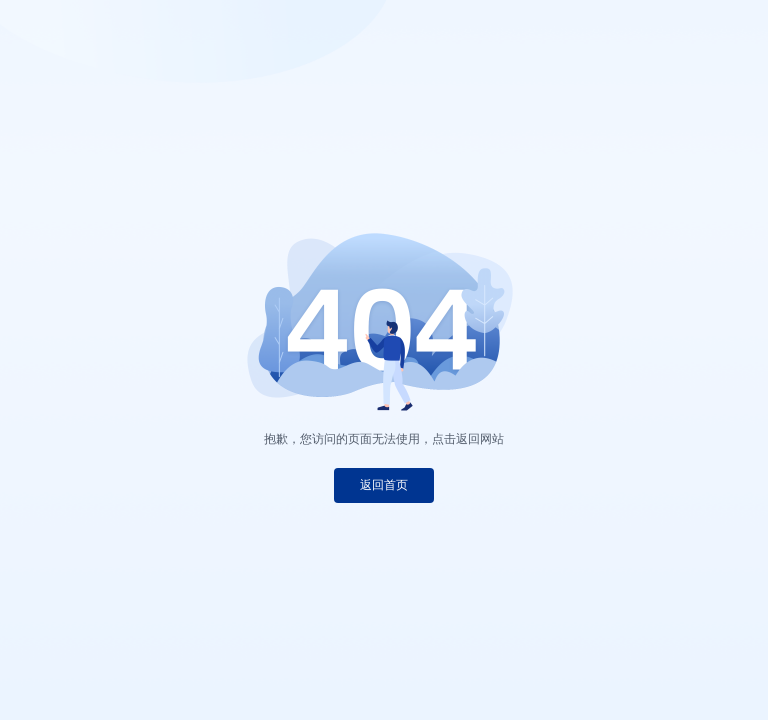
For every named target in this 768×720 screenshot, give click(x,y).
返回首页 (384, 485)
